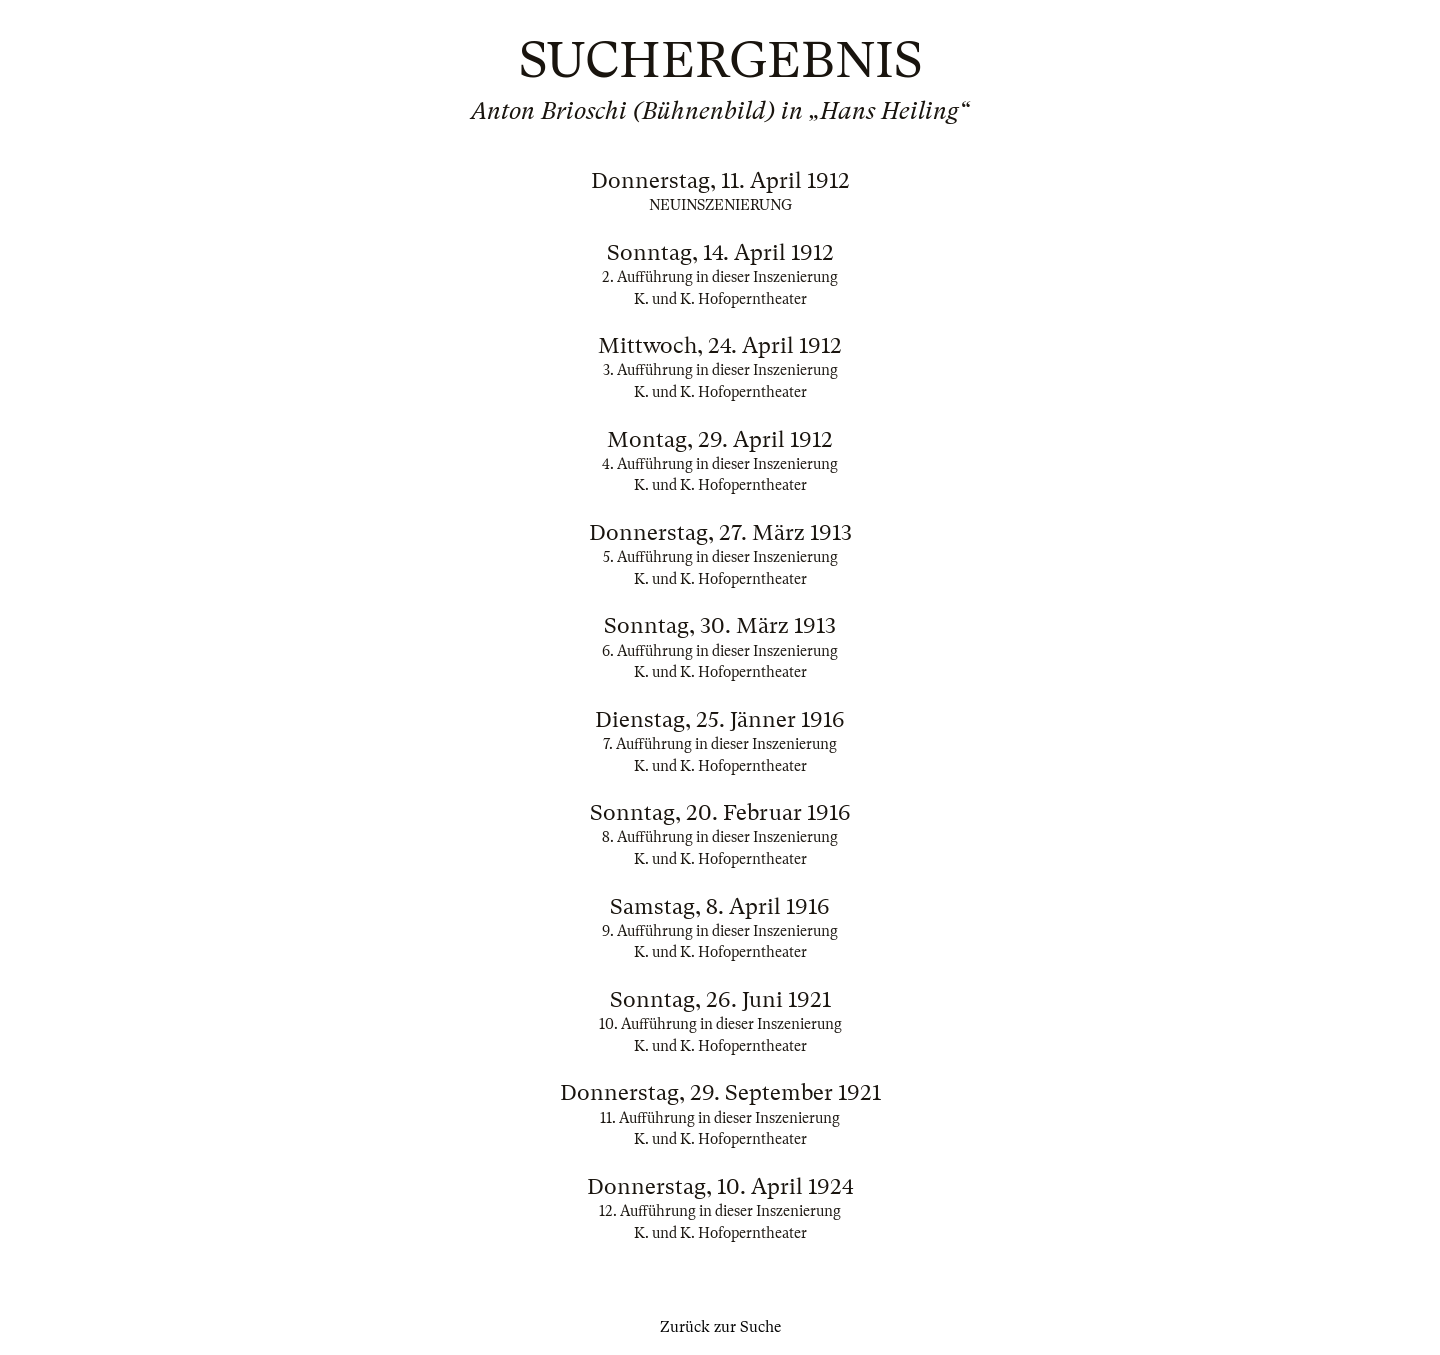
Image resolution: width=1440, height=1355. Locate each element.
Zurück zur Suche (720, 1327)
